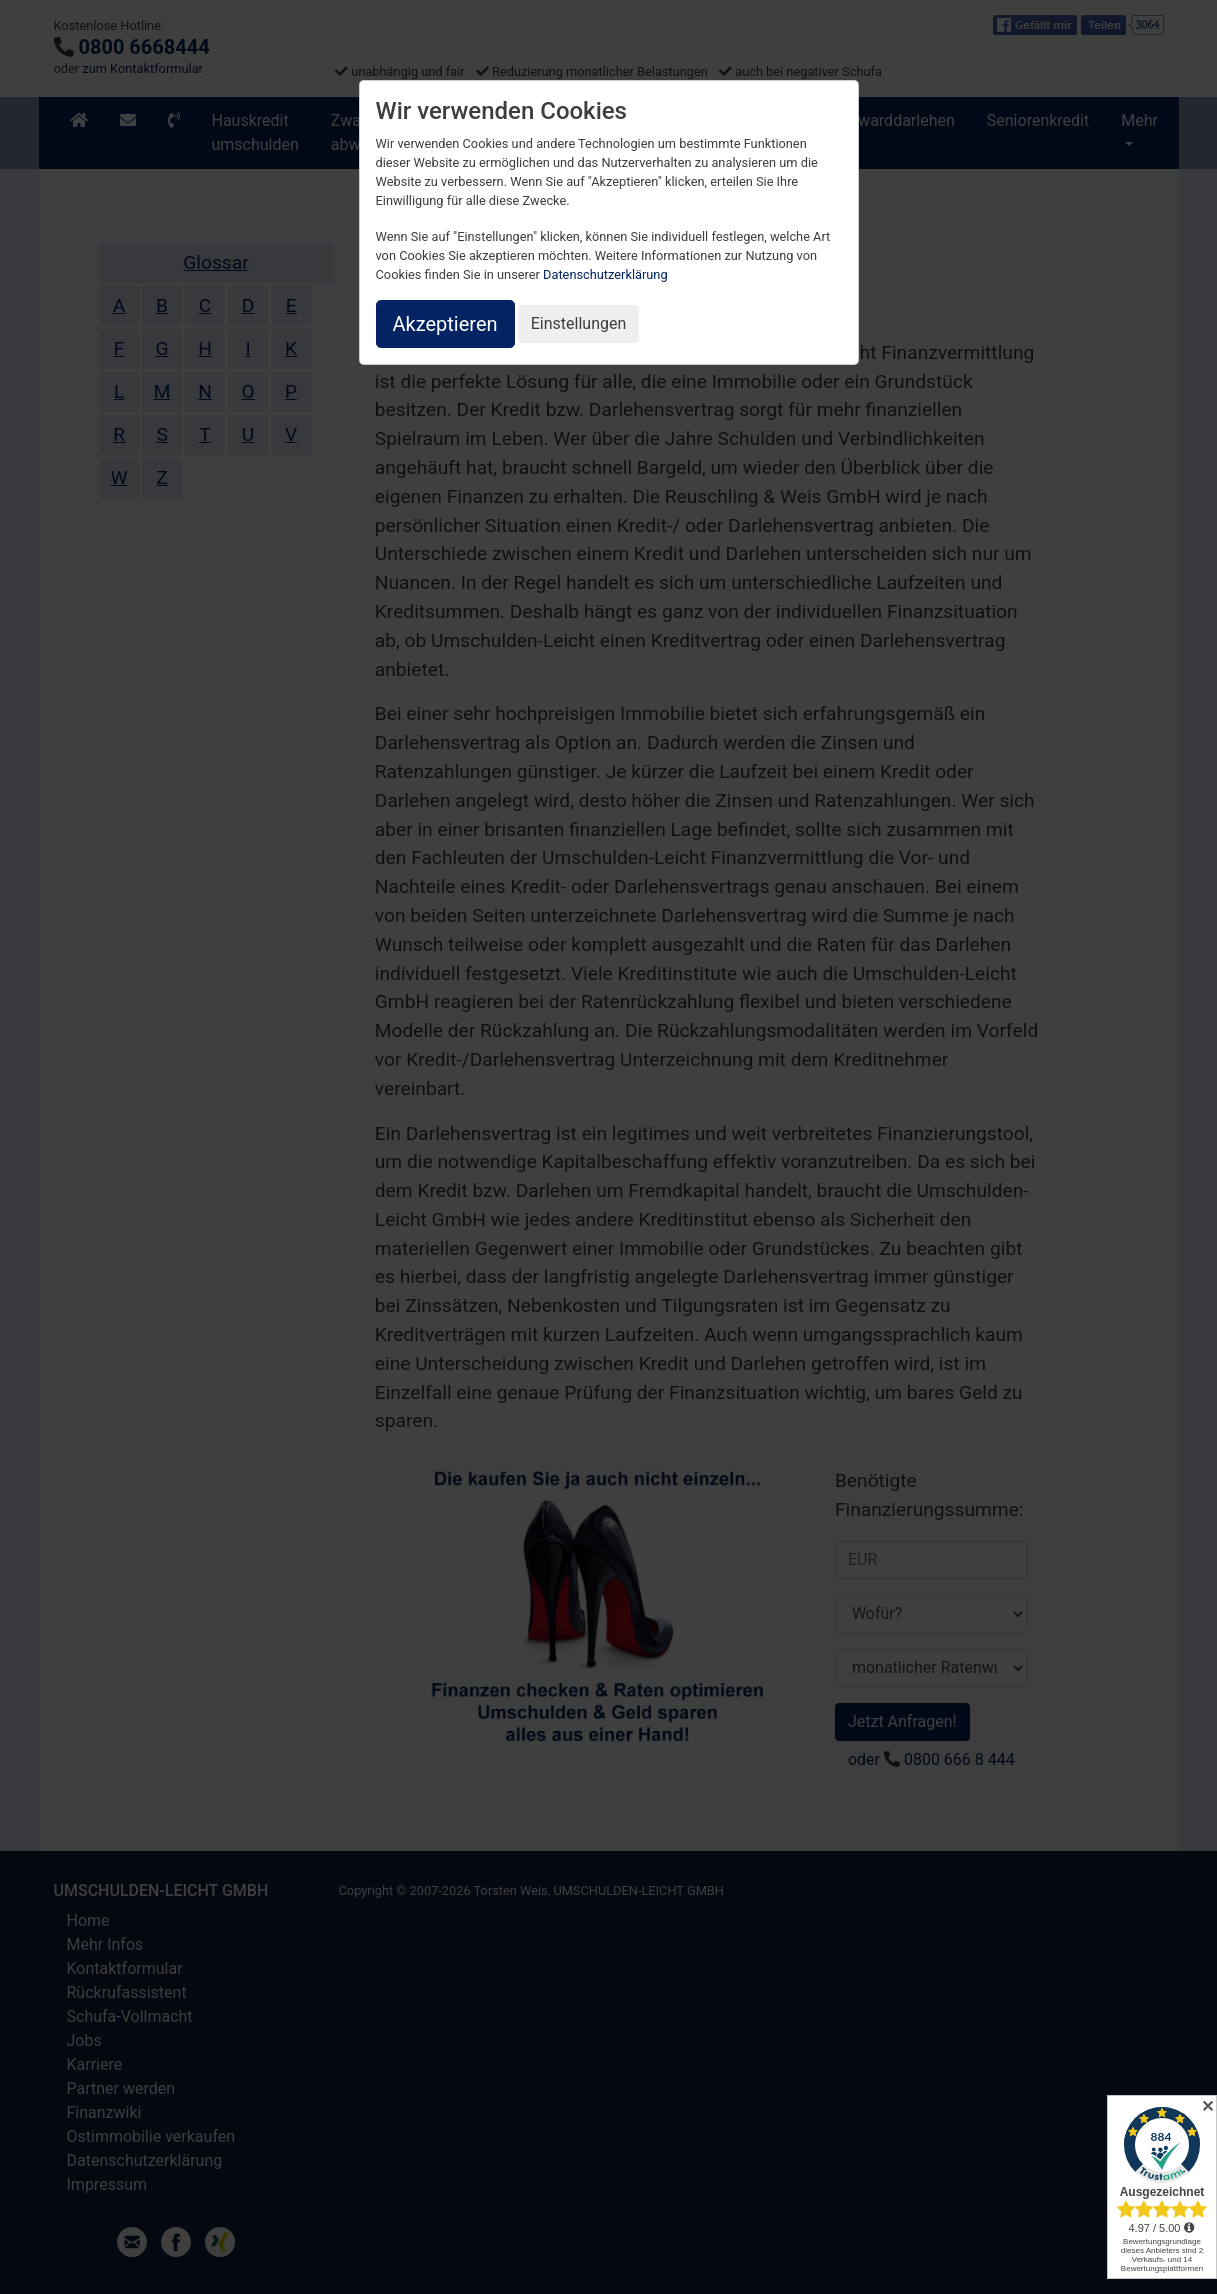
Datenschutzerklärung (605, 274)
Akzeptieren (445, 324)
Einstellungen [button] (579, 323)
